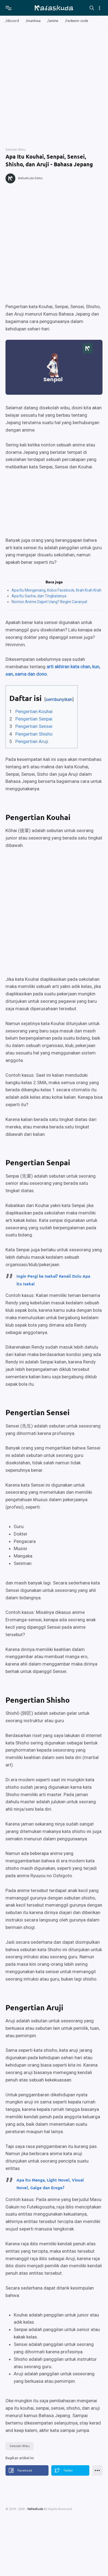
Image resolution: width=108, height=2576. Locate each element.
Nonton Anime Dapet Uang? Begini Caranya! (49, 602)
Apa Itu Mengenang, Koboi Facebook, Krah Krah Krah (56, 590)
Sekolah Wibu (20, 2446)
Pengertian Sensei (33, 726)
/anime (52, 21)
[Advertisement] (51, 85)
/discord (12, 21)
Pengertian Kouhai (34, 711)
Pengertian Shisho (34, 734)
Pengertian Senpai (33, 719)
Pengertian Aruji (31, 741)
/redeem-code (76, 21)
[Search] (92, 8)
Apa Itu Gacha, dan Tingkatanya (39, 596)
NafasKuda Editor (30, 178)
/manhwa (33, 21)
